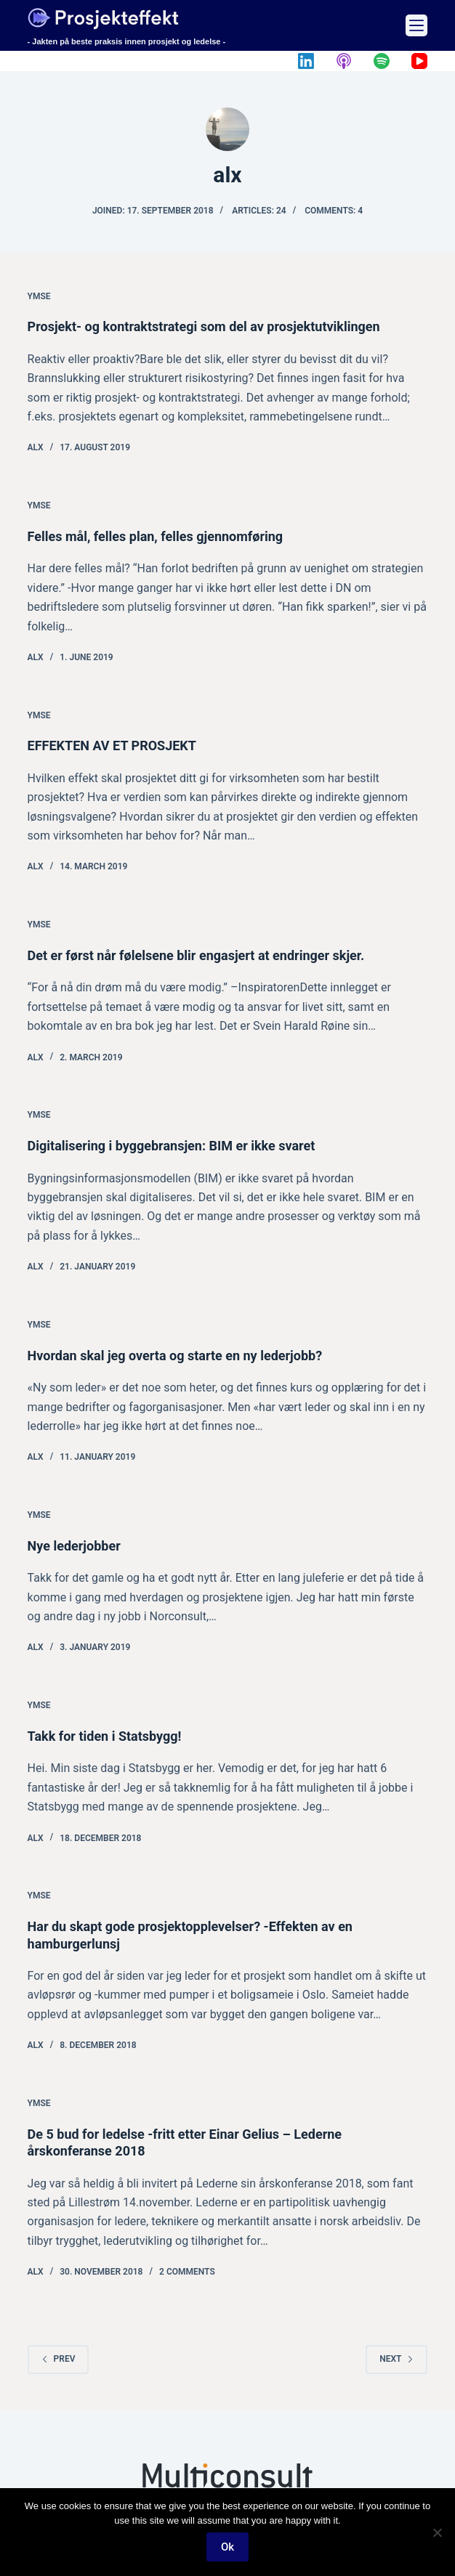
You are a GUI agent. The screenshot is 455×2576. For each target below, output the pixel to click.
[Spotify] (382, 61)
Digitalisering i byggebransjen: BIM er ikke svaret (171, 1145)
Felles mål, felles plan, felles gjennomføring (155, 536)
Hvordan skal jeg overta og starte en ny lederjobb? (175, 1355)
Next (396, 2359)
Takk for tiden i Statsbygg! (105, 1736)
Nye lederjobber (74, 1545)
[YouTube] (419, 61)
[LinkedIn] (306, 61)
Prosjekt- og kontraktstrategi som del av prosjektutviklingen (204, 326)
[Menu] (416, 25)
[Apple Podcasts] (344, 61)
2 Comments (187, 2272)
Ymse (39, 296)
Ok (227, 2546)
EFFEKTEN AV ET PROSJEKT (112, 745)
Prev (58, 2359)
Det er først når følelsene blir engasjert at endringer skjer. (196, 955)
